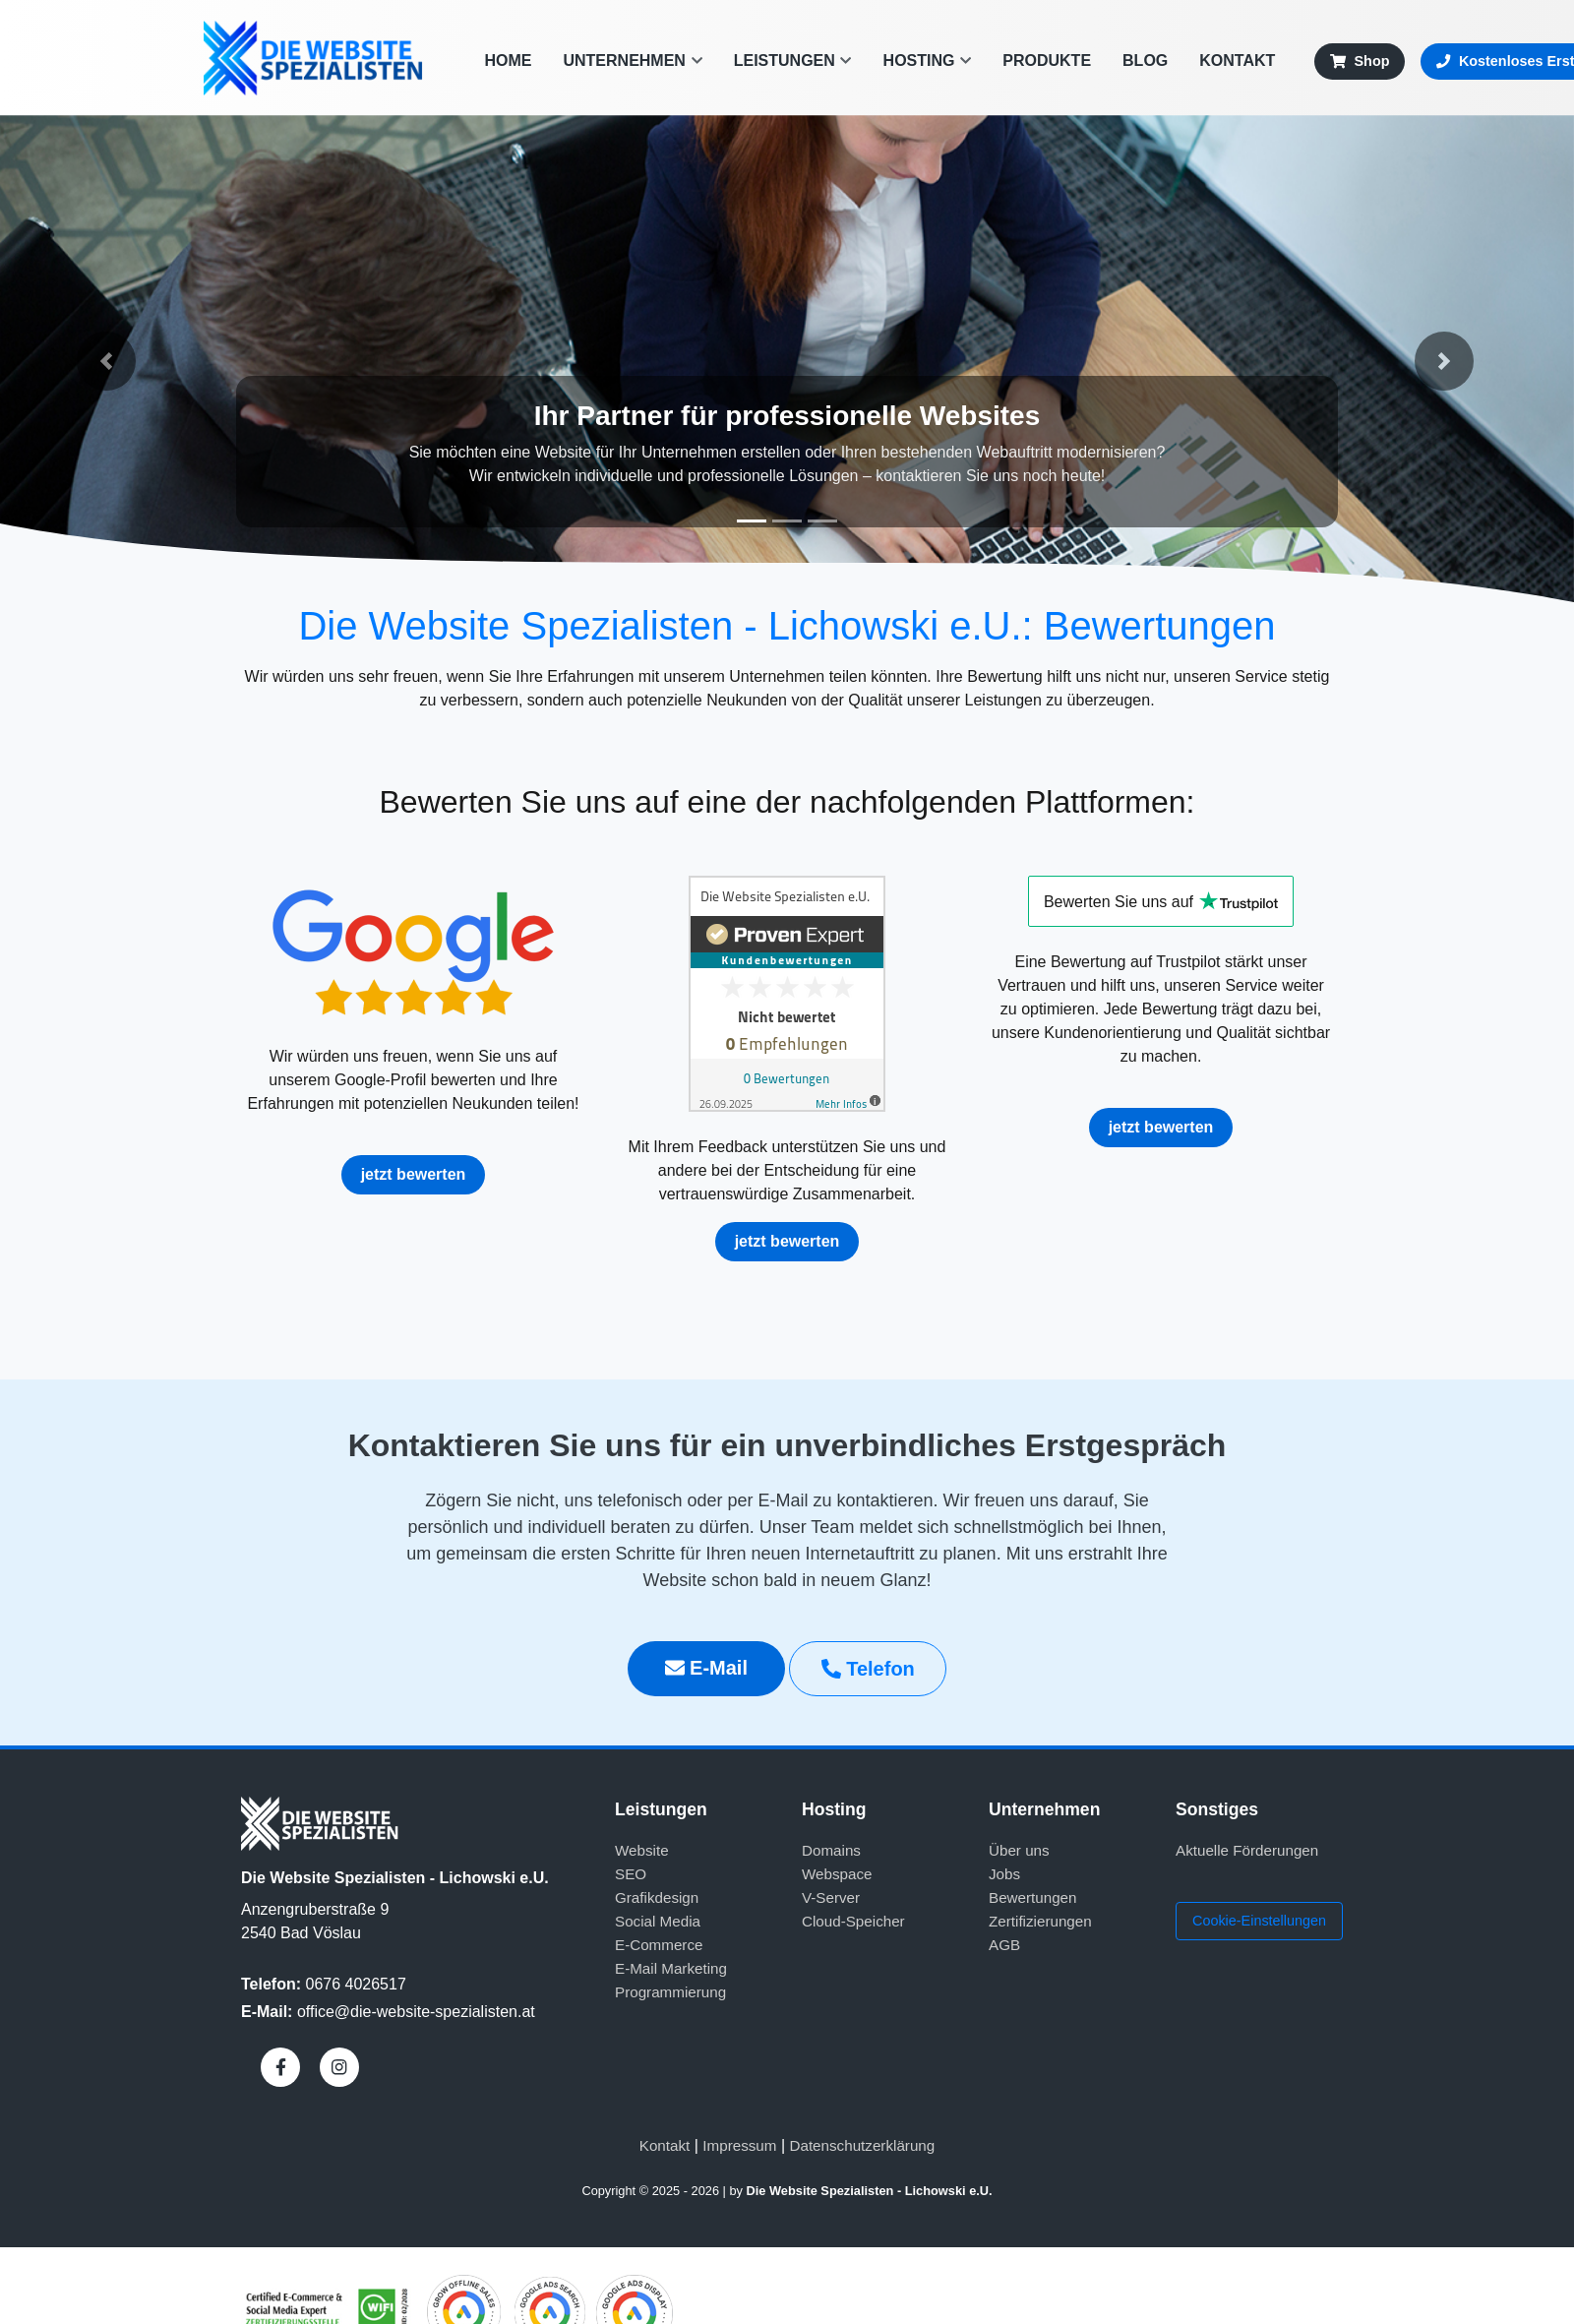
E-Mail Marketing (671, 1966)
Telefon (868, 1669)
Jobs (1004, 1872)
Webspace (837, 1872)
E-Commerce (658, 1942)
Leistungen (793, 60)
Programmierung (670, 1990)
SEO (630, 1872)
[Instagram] (339, 2065)
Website (642, 1848)
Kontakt (1237, 60)
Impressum (739, 2143)
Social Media (657, 1919)
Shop (1359, 61)
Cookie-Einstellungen (1259, 1918)
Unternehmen (632, 60)
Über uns (1019, 1848)
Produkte (1046, 60)
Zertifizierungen (1040, 1919)
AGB (1004, 1942)
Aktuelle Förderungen (1247, 1848)
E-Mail (706, 1668)
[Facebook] (280, 2065)
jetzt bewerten (413, 1174)
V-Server (831, 1895)
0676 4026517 (355, 1982)
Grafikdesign (656, 1895)
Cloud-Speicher (853, 1919)
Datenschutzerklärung (862, 2143)
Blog (1145, 60)
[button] (118, 361)
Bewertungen (1033, 1895)
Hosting (927, 60)
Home (507, 60)
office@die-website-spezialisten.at (416, 2009)
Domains (831, 1848)
